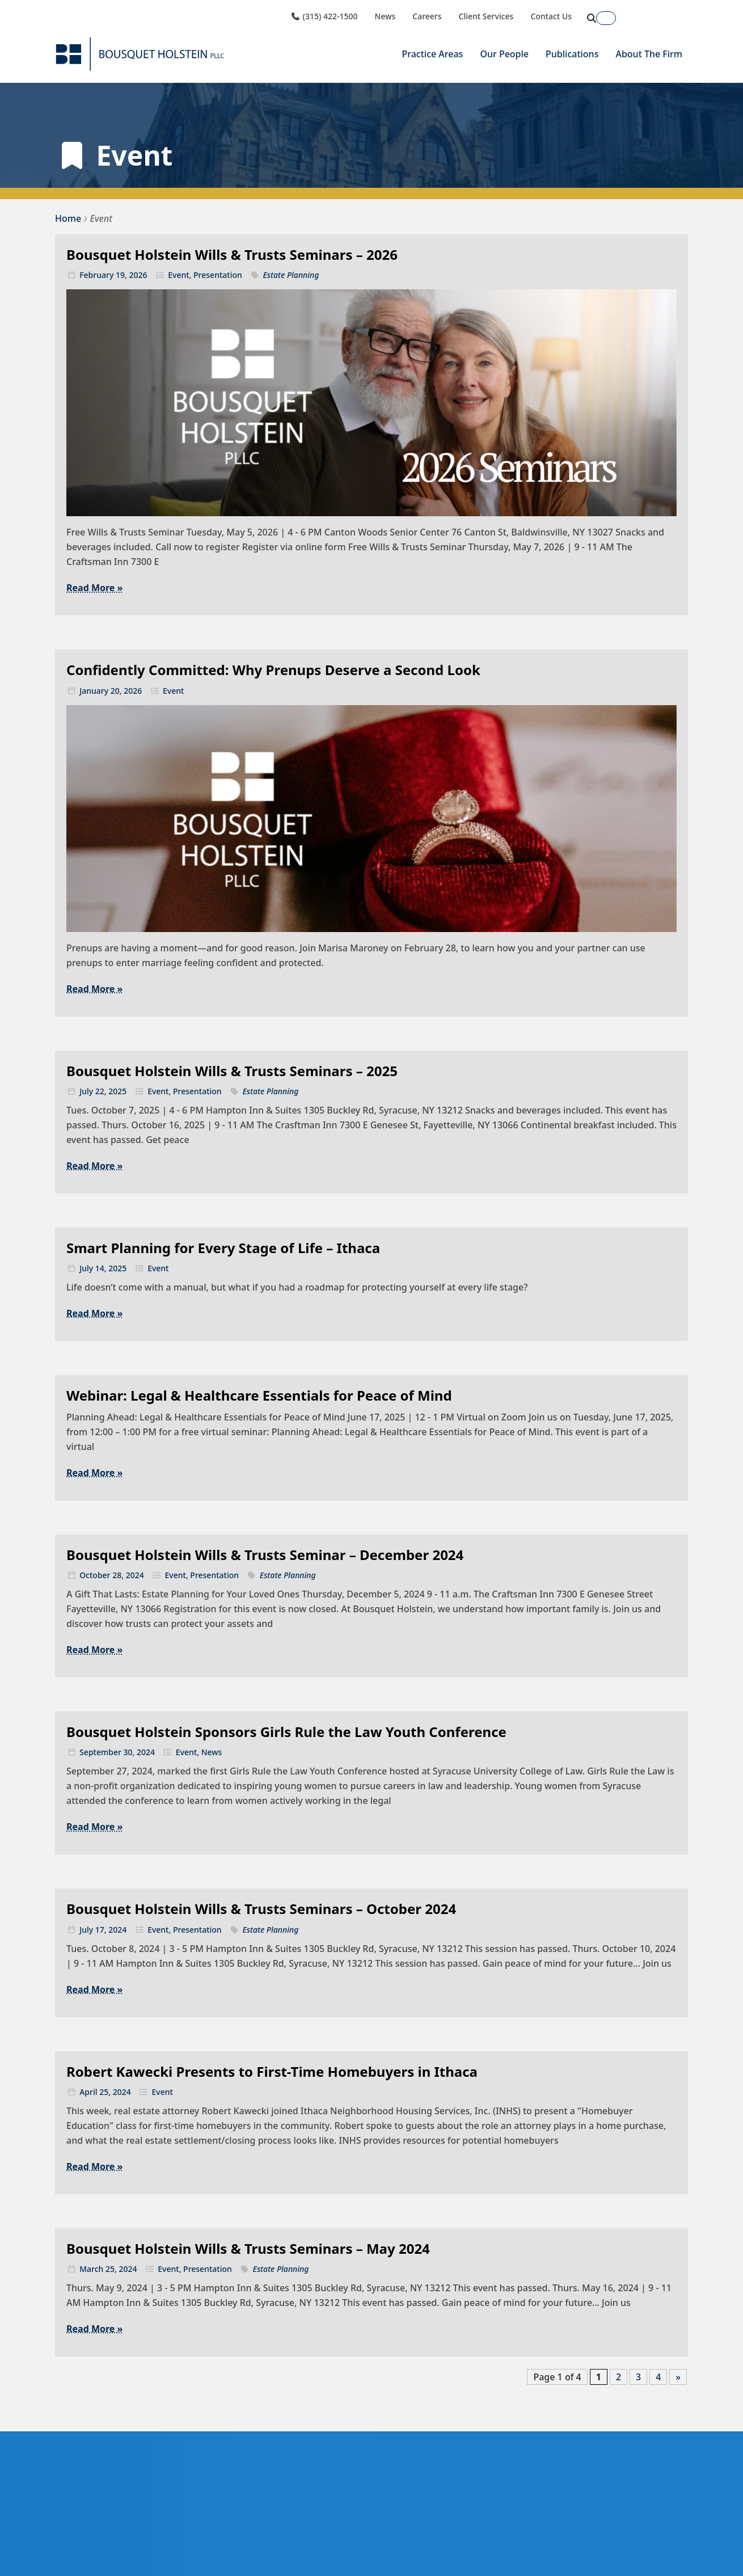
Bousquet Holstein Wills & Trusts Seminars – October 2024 (261, 1908)
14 (99, 1268)
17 (99, 1929)
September (100, 1752)
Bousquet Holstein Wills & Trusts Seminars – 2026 (232, 254)
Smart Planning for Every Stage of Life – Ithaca (223, 1247)
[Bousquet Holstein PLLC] (140, 54)
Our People (504, 54)
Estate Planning (291, 274)
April (88, 2091)
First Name (531, 2540)
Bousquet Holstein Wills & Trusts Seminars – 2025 (232, 1070)
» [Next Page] (678, 2377)
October (94, 1575)
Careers (426, 16)
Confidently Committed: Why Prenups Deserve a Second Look (273, 669)
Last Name (613, 2540)
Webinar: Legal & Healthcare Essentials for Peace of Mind (259, 1395)
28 (116, 1575)
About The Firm (648, 54)
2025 (117, 1091)
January (93, 690)
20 (115, 690)
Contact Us (551, 16)
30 (128, 1752)
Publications (572, 54)
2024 (135, 1575)
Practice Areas (432, 54)
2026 (138, 274)
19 (120, 274)
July (86, 1091)
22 (99, 1091)
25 (103, 2091)
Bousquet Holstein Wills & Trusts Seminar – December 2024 (264, 1554)
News (385, 16)
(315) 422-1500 (323, 16)
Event (178, 274)
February (96, 274)
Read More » (94, 587)
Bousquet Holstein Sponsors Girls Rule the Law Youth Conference (286, 1731)
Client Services (486, 16)
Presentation (217, 274)
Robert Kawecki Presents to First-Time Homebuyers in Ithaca (272, 2071)
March (91, 2268)
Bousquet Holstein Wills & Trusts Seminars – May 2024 (248, 2248)
